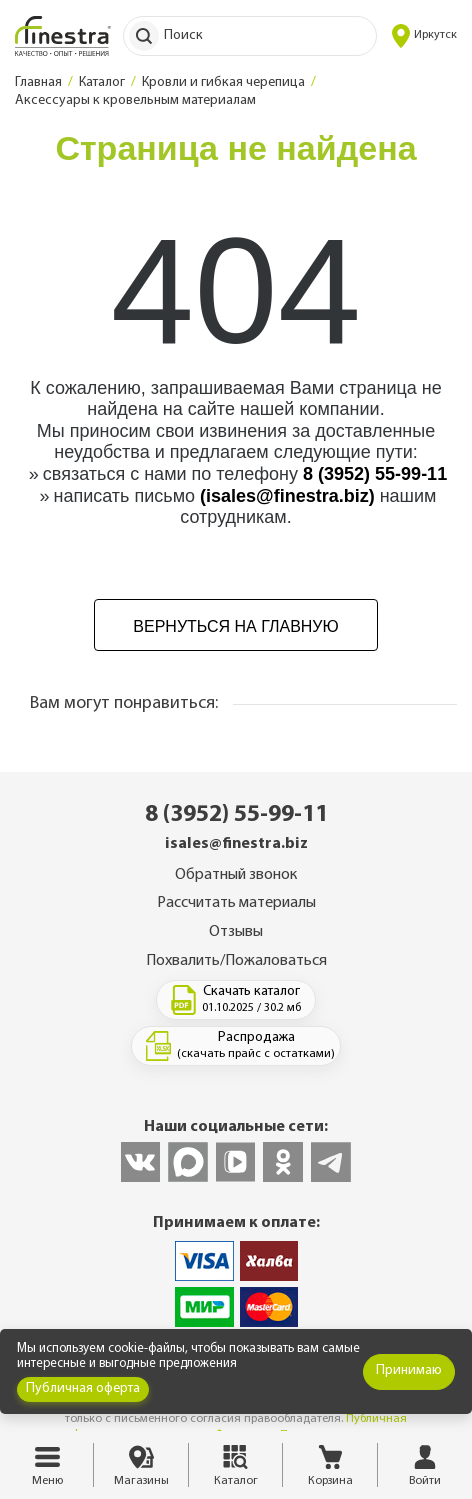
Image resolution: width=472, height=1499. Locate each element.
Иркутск (424, 36)
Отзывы (236, 932)
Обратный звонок (236, 875)
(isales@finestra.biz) (287, 496)
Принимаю (409, 1370)
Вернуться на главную (235, 626)
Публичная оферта (83, 1388)
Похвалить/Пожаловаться (236, 961)
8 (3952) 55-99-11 (375, 474)
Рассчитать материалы (236, 903)
